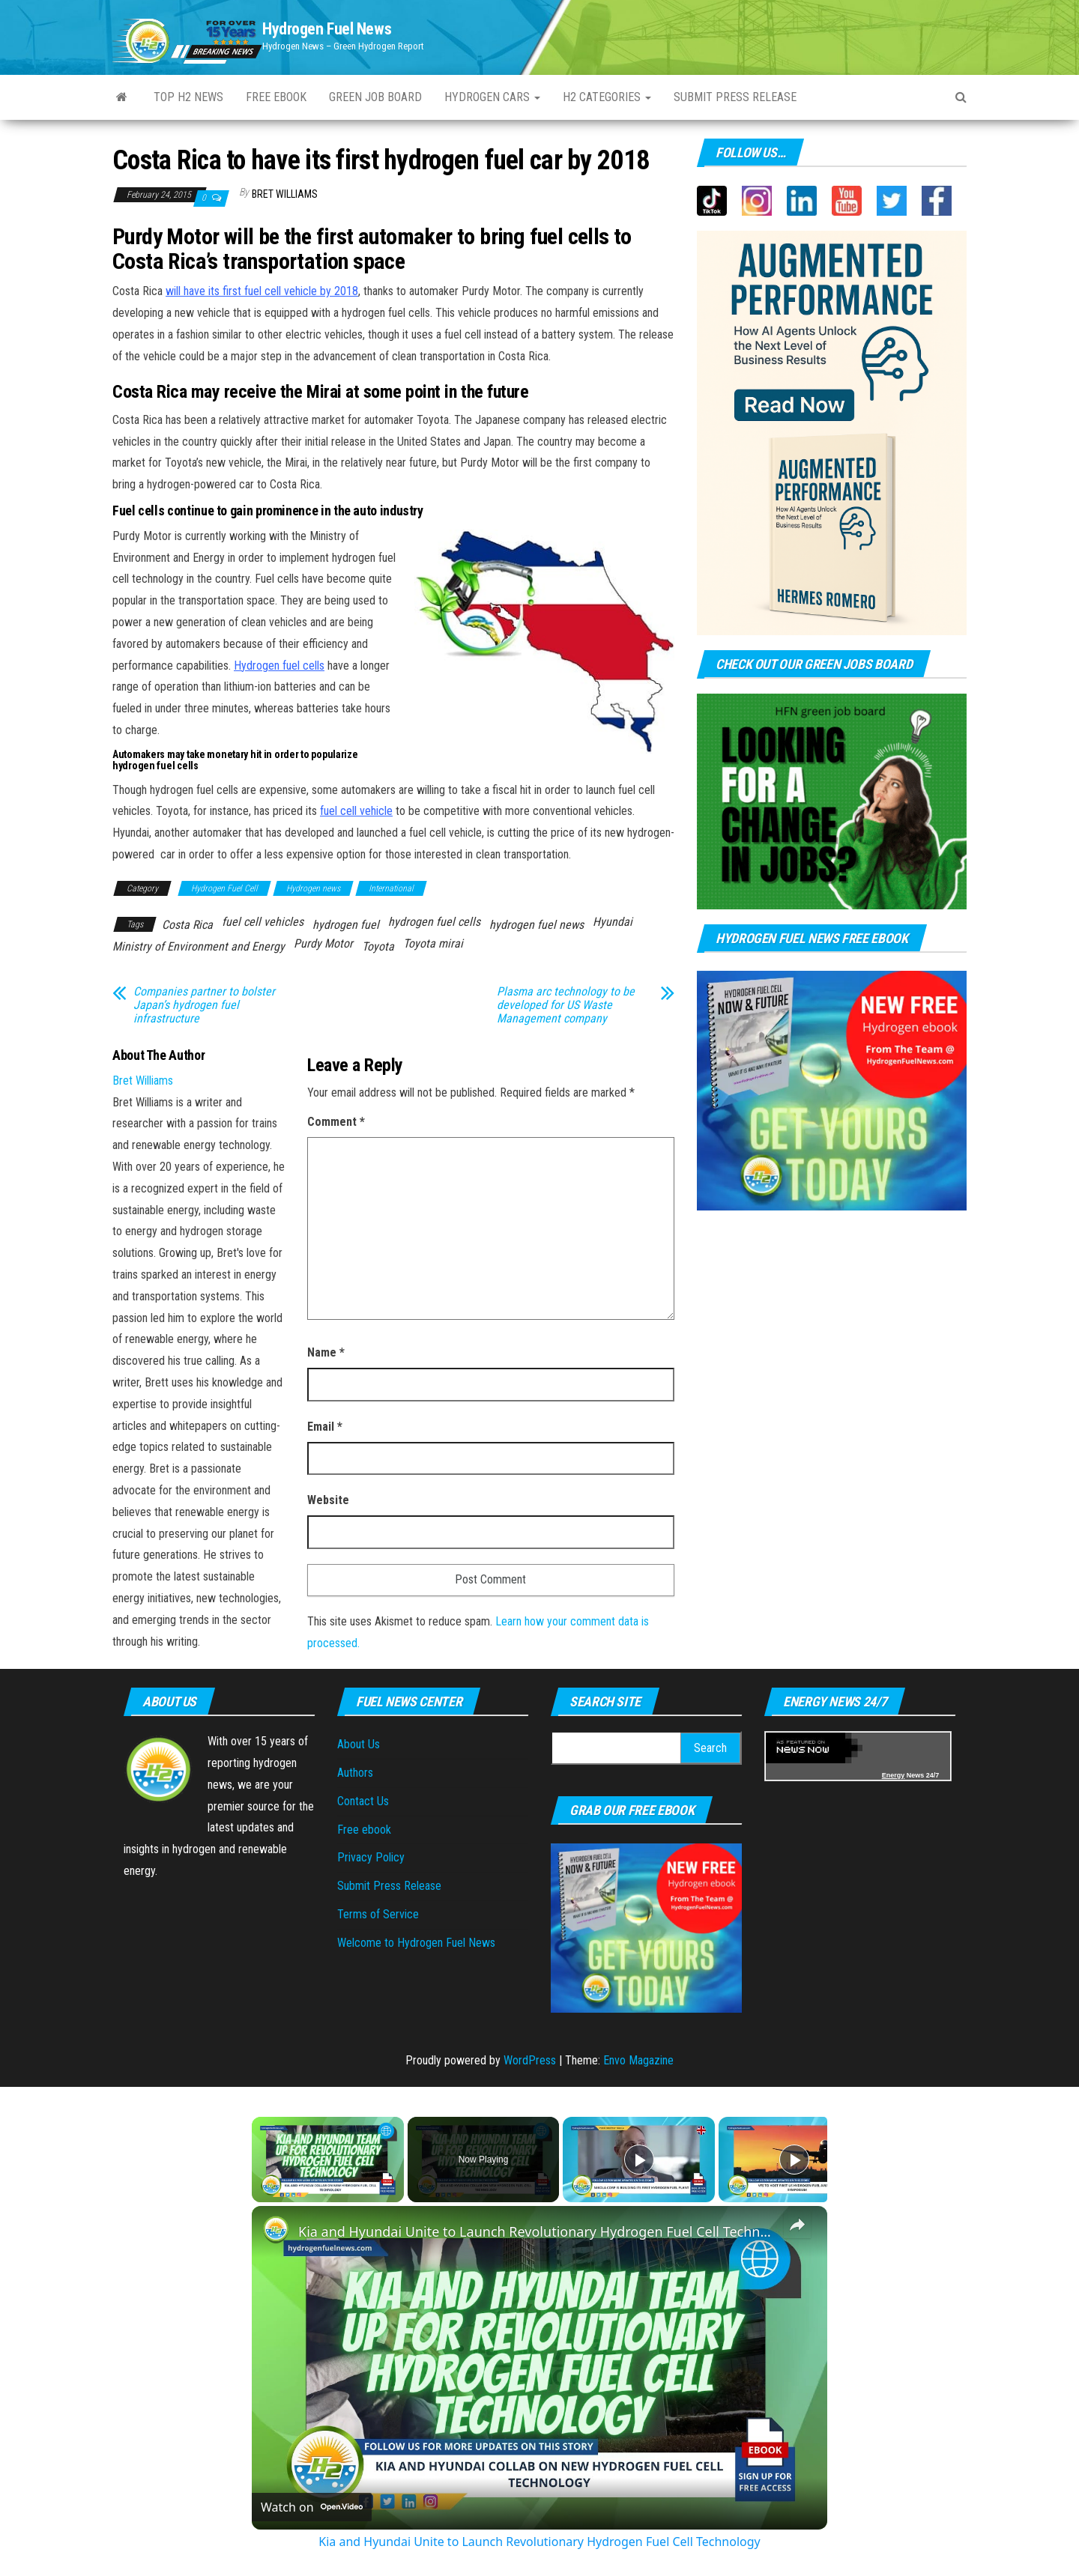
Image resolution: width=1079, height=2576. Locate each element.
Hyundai (612, 922)
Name (326, 1352)
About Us (358, 1744)
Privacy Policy (371, 1857)
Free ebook (276, 97)
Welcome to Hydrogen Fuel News (416, 1943)
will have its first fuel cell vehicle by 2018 (262, 291)
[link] (276, 2230)
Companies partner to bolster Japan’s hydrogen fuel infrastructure (204, 1005)
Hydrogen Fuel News (326, 28)
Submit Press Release (735, 97)
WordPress (530, 2060)
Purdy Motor (323, 943)
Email (324, 1426)
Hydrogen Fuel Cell (224, 888)
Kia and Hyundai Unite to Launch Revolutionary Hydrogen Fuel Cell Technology (537, 2231)
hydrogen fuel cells (434, 922)
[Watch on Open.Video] (312, 2507)
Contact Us (363, 1801)
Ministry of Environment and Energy (198, 946)
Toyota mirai (433, 943)
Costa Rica (187, 925)
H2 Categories (607, 97)
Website (328, 1500)
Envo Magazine (638, 2060)
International (391, 888)
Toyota (378, 946)
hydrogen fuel (345, 925)
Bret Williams (285, 194)
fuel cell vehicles (262, 922)
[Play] (639, 2160)
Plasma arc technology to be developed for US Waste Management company (566, 1005)
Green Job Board (375, 97)
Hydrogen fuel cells (279, 665)
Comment (336, 1122)
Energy (893, 1775)
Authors (355, 1773)
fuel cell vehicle (356, 811)
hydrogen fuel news (536, 925)
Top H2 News (188, 97)
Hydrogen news (313, 888)
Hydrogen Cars (492, 97)
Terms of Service (378, 1914)
